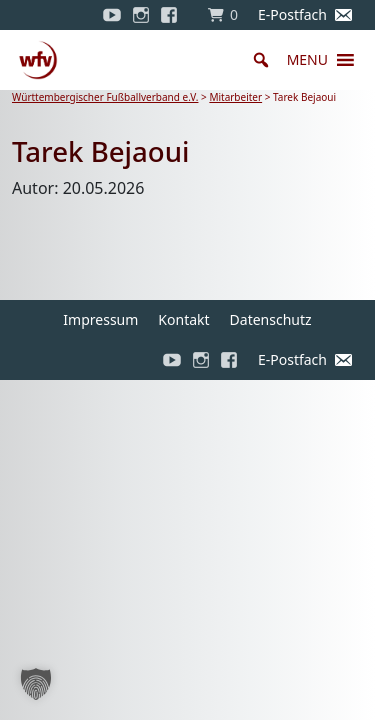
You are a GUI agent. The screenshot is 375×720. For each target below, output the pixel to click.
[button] (307, 60)
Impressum (100, 319)
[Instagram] (141, 15)
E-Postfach (292, 14)
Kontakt (183, 319)
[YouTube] (112, 15)
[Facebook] (174, 15)
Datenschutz (271, 319)
